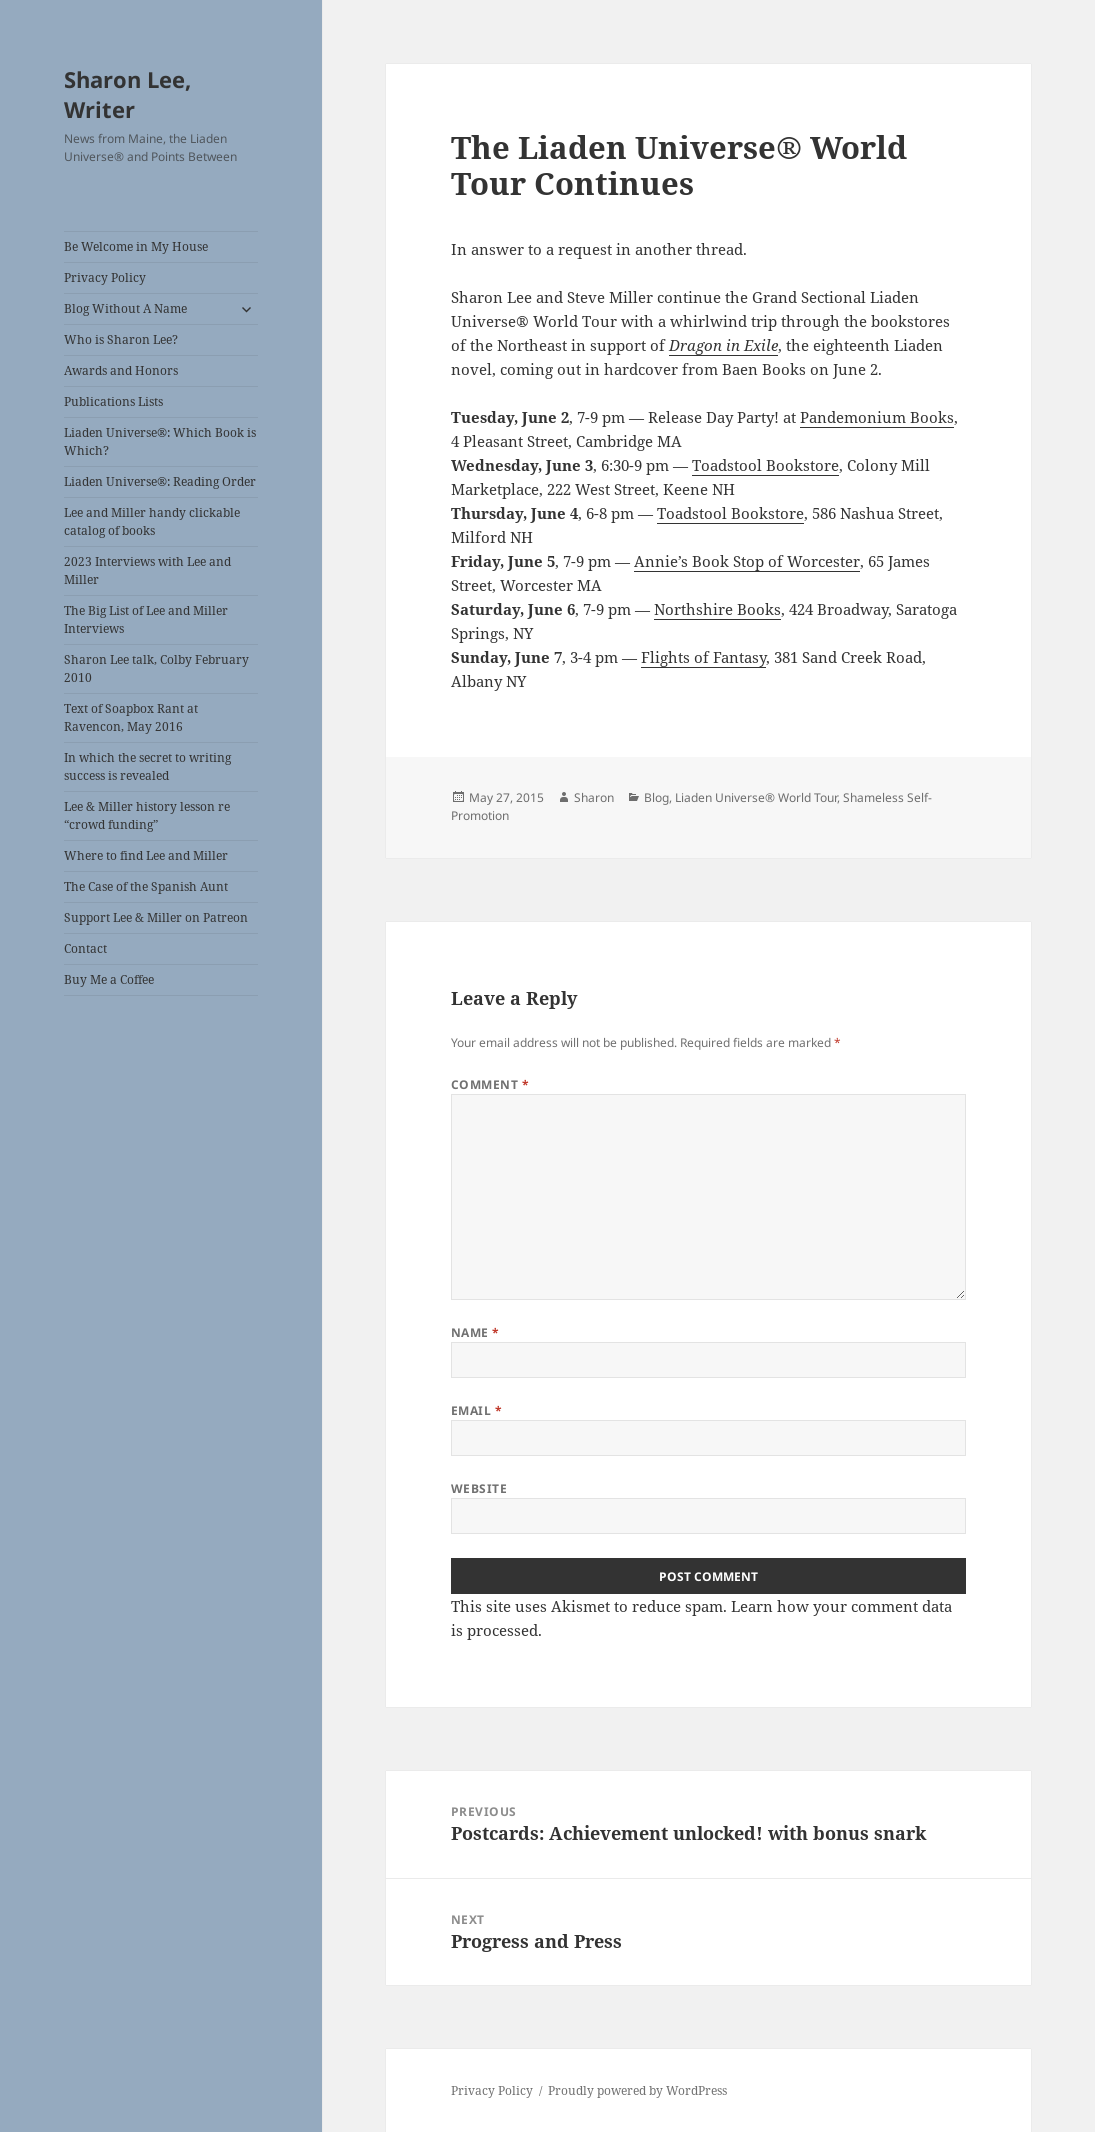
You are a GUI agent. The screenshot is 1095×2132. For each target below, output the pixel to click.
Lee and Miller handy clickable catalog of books (152, 521)
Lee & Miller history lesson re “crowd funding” (147, 815)
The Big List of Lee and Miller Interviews (146, 619)
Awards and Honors (121, 370)
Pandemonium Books (877, 417)
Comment (490, 1084)
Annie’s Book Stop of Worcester (747, 561)
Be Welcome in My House (136, 246)
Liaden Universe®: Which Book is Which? (160, 441)
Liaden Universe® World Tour (756, 797)
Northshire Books (717, 609)
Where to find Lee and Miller (146, 855)
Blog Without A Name (125, 308)
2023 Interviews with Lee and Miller (147, 570)
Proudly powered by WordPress (637, 2090)
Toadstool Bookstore (765, 465)
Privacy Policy (105, 277)
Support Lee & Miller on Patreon (156, 917)
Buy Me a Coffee (109, 979)
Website (479, 1488)
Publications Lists (113, 401)
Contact (85, 948)
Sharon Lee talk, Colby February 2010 (156, 668)
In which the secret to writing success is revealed (147, 766)
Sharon (594, 797)
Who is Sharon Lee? (121, 339)
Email (476, 1410)
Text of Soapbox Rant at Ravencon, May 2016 (131, 717)
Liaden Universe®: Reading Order (160, 481)
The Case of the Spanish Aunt (146, 886)
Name (475, 1332)
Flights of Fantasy (703, 657)
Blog (656, 797)
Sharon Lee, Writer (127, 94)
